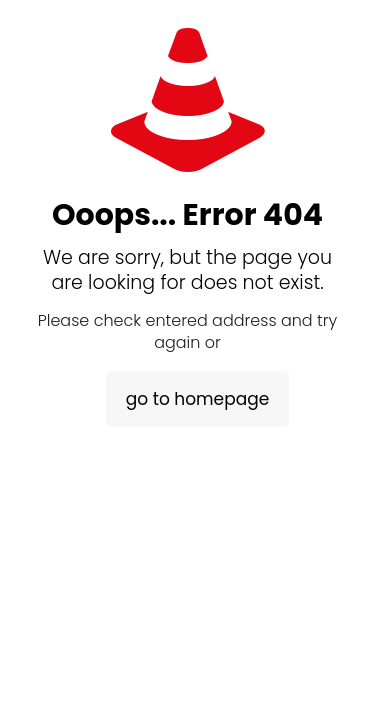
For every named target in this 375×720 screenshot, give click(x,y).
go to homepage (197, 399)
